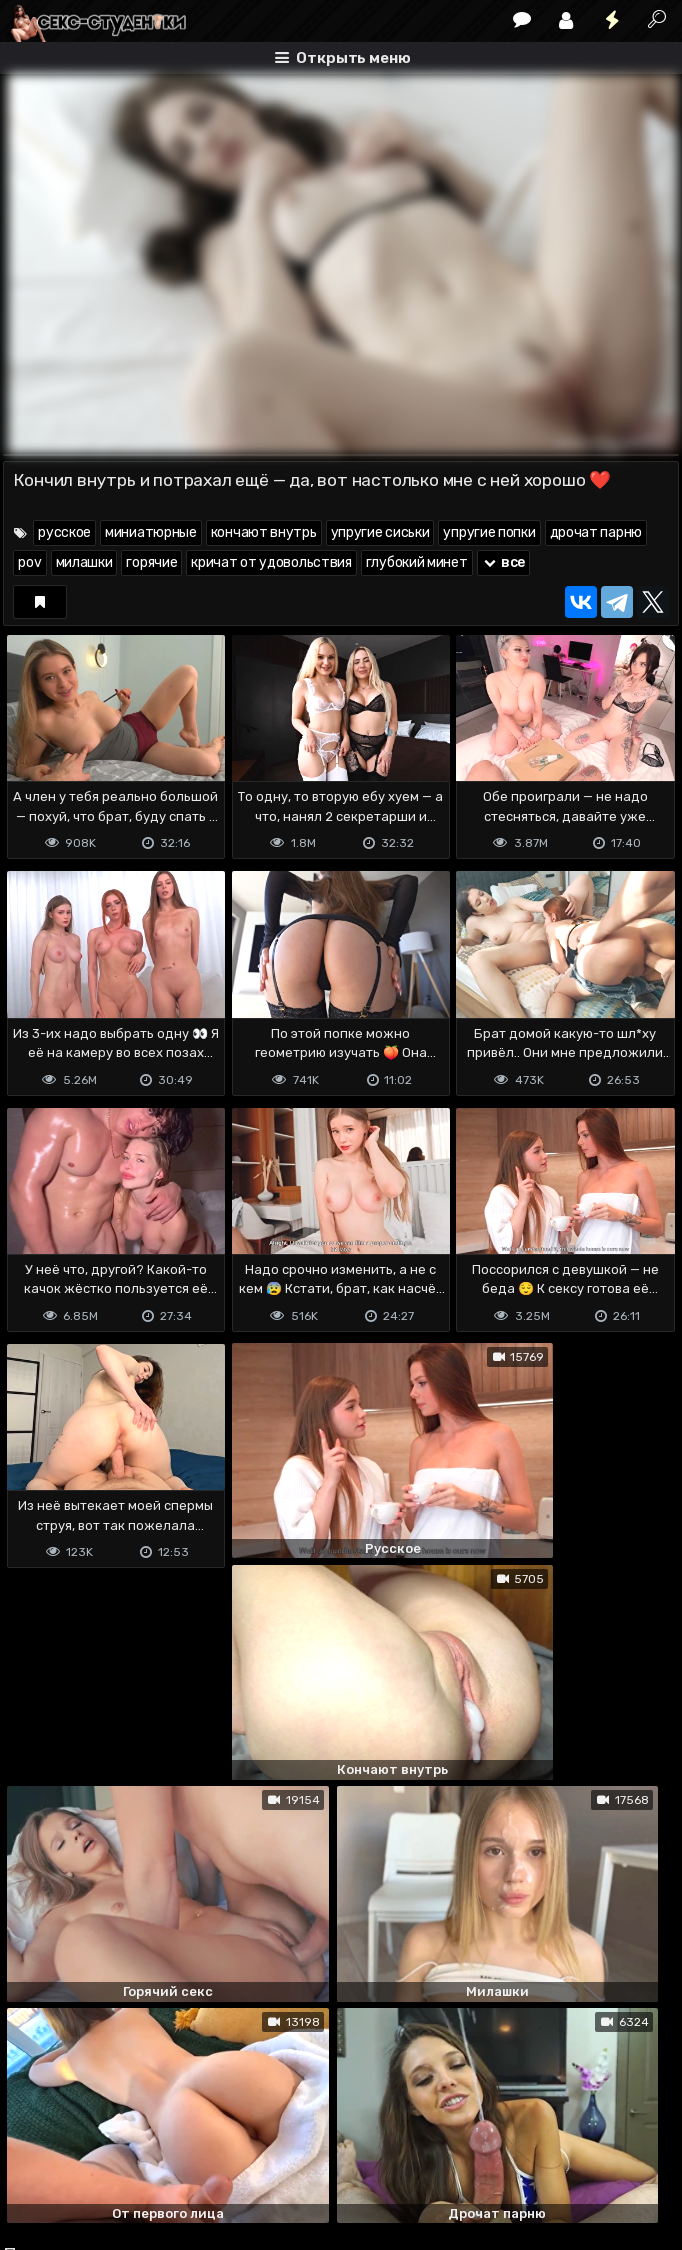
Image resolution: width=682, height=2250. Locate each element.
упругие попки (489, 532)
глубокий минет (417, 562)
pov (29, 562)
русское (64, 532)
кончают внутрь (264, 532)
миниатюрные (151, 532)
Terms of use (106, 2155)
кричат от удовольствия (271, 562)
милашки (84, 562)
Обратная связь (211, 2155)
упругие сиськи (380, 532)
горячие (151, 562)
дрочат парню (596, 532)
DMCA (35, 2155)
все (504, 562)
